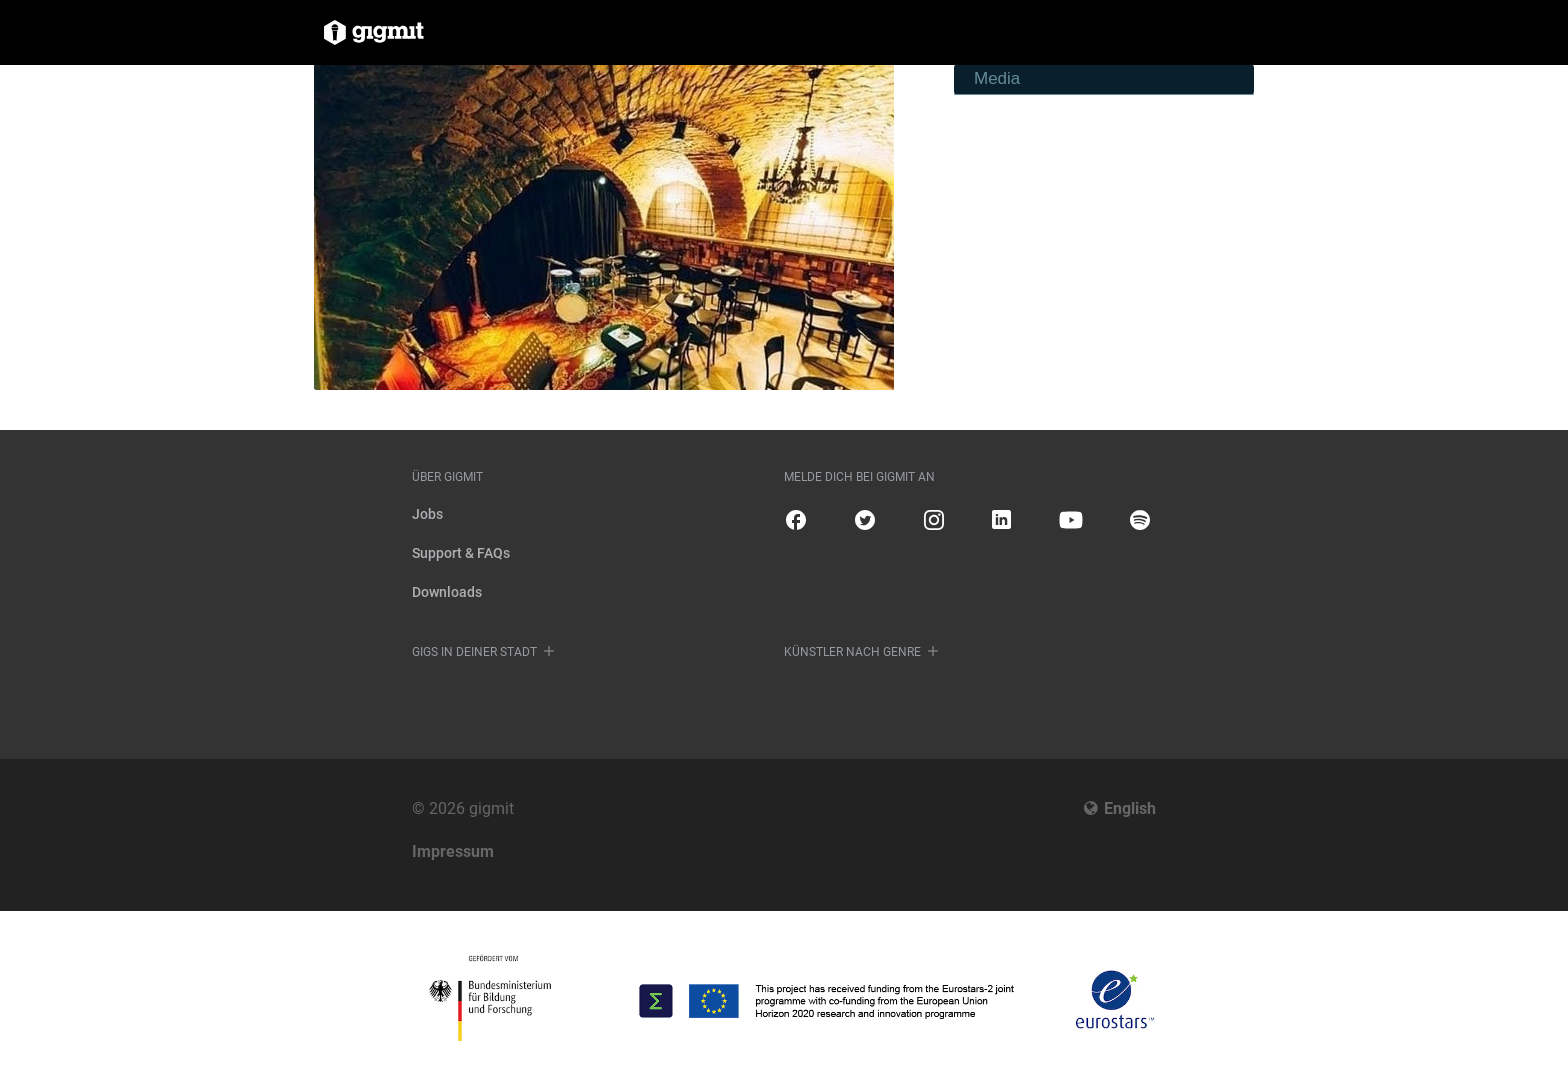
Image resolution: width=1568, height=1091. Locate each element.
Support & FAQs (461, 553)
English (1130, 808)
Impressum (453, 851)
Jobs (427, 514)
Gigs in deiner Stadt (474, 652)
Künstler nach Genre (852, 652)
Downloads (447, 592)
